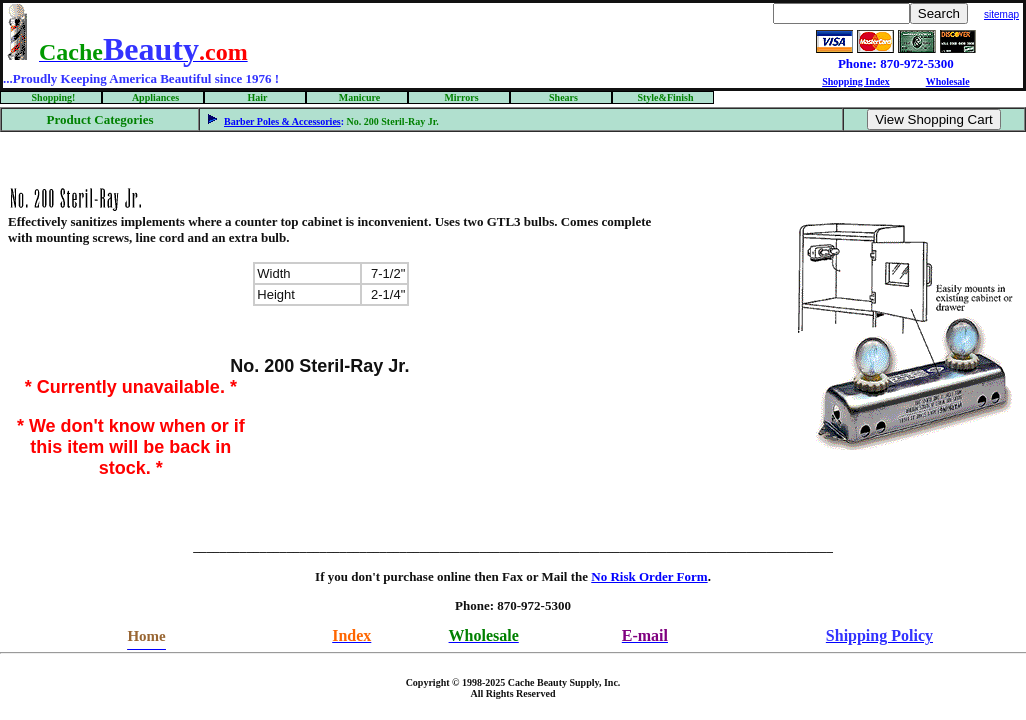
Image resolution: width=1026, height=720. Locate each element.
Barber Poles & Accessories (282, 121)
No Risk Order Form (649, 576)
